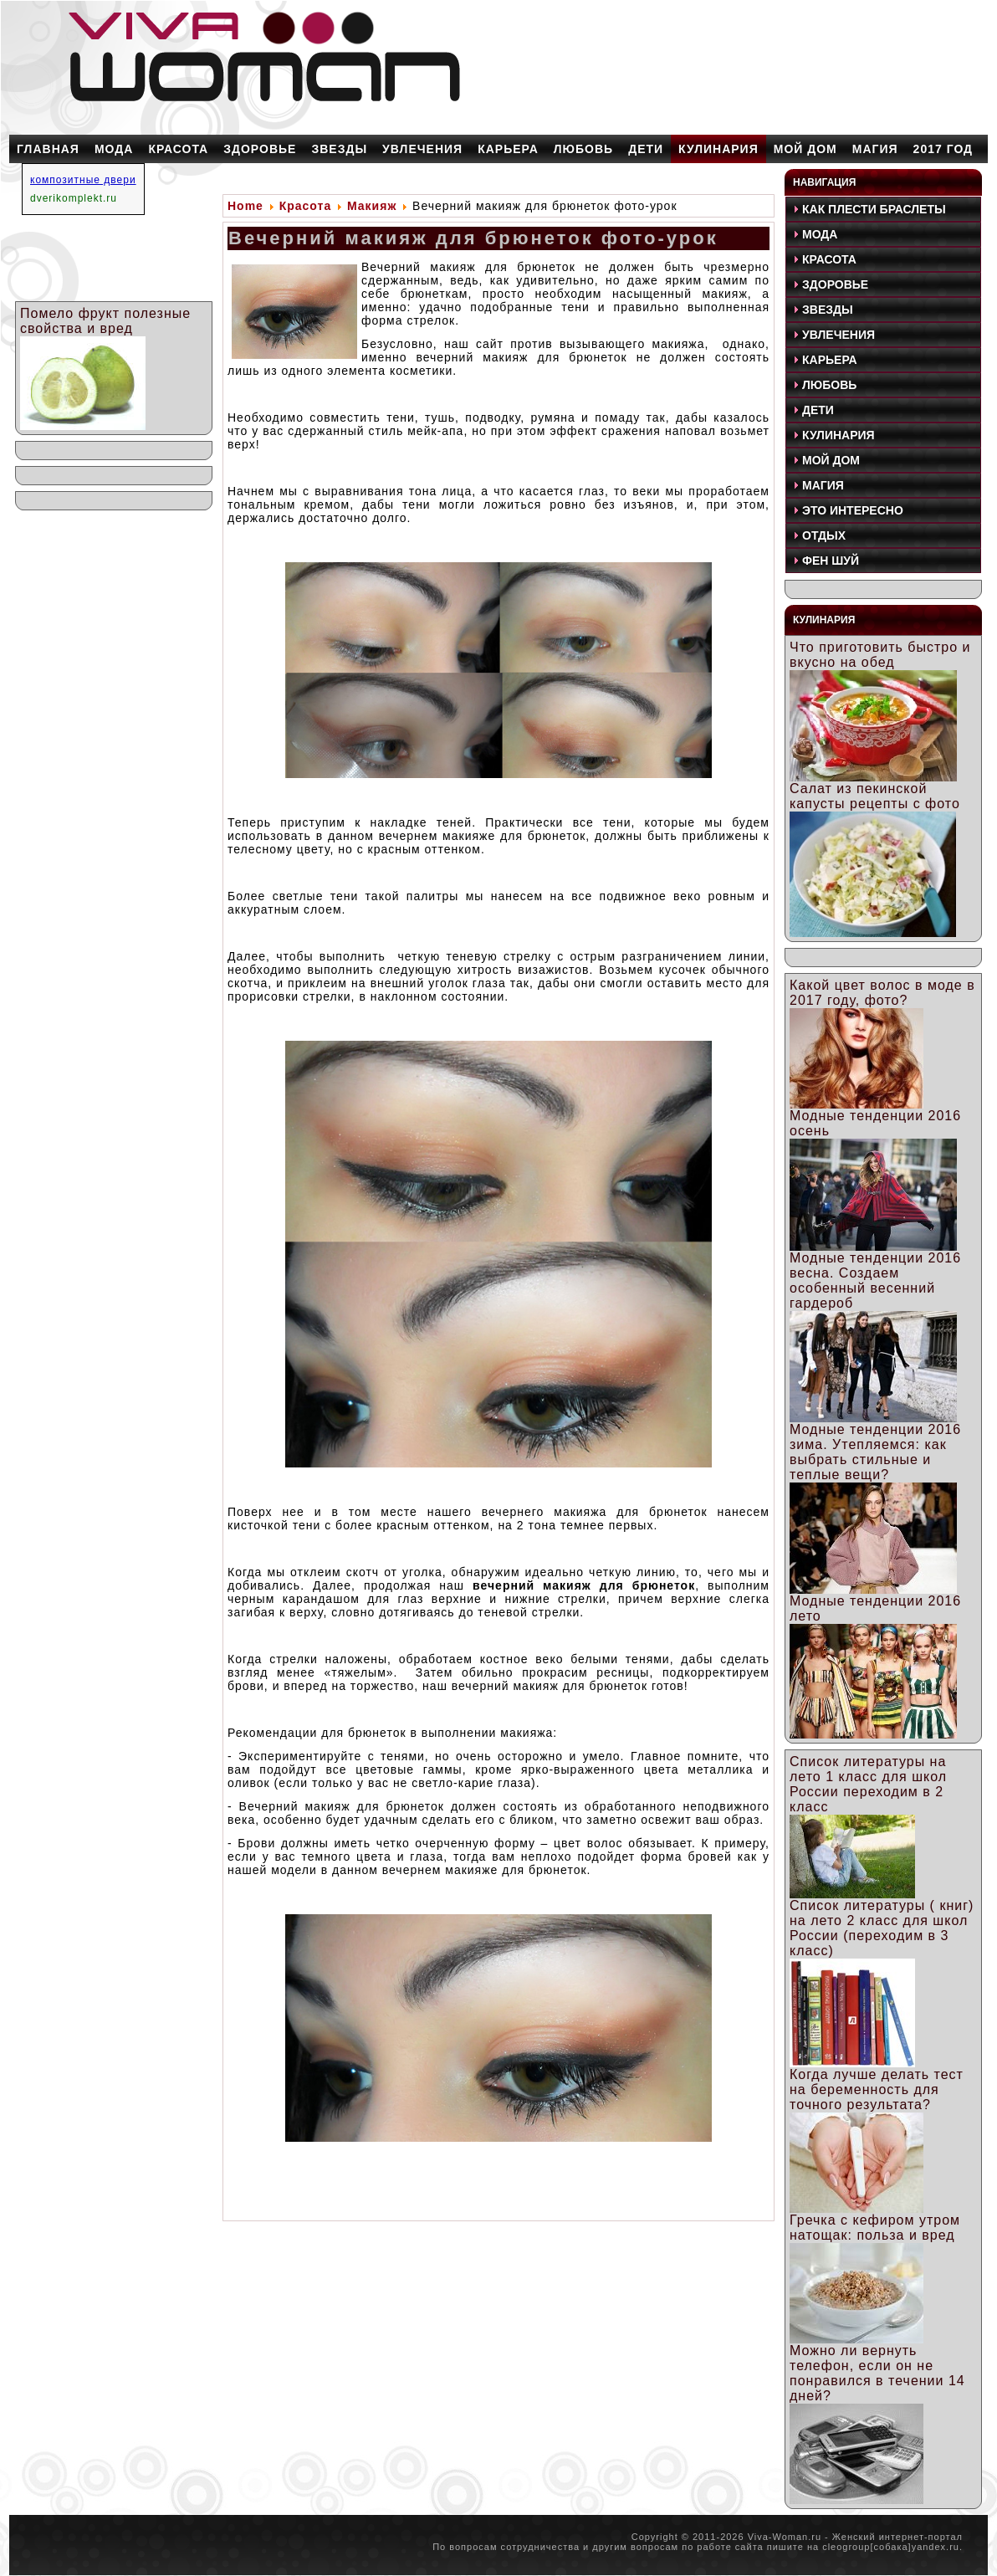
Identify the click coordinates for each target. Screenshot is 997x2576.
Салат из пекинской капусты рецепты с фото (875, 796)
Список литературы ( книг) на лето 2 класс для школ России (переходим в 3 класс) (882, 1928)
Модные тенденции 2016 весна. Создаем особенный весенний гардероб (875, 1280)
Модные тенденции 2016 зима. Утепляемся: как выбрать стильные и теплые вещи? (875, 1452)
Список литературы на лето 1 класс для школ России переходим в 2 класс (868, 1784)
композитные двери (83, 180)
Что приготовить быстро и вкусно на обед (880, 654)
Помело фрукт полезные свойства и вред (105, 320)
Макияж (371, 206)
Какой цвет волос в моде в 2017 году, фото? (882, 992)
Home (245, 206)
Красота (305, 206)
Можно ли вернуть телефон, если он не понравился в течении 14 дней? (877, 2373)
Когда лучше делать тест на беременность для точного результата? (877, 2089)
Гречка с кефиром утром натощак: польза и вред (875, 2227)
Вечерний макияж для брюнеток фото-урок (473, 238)
